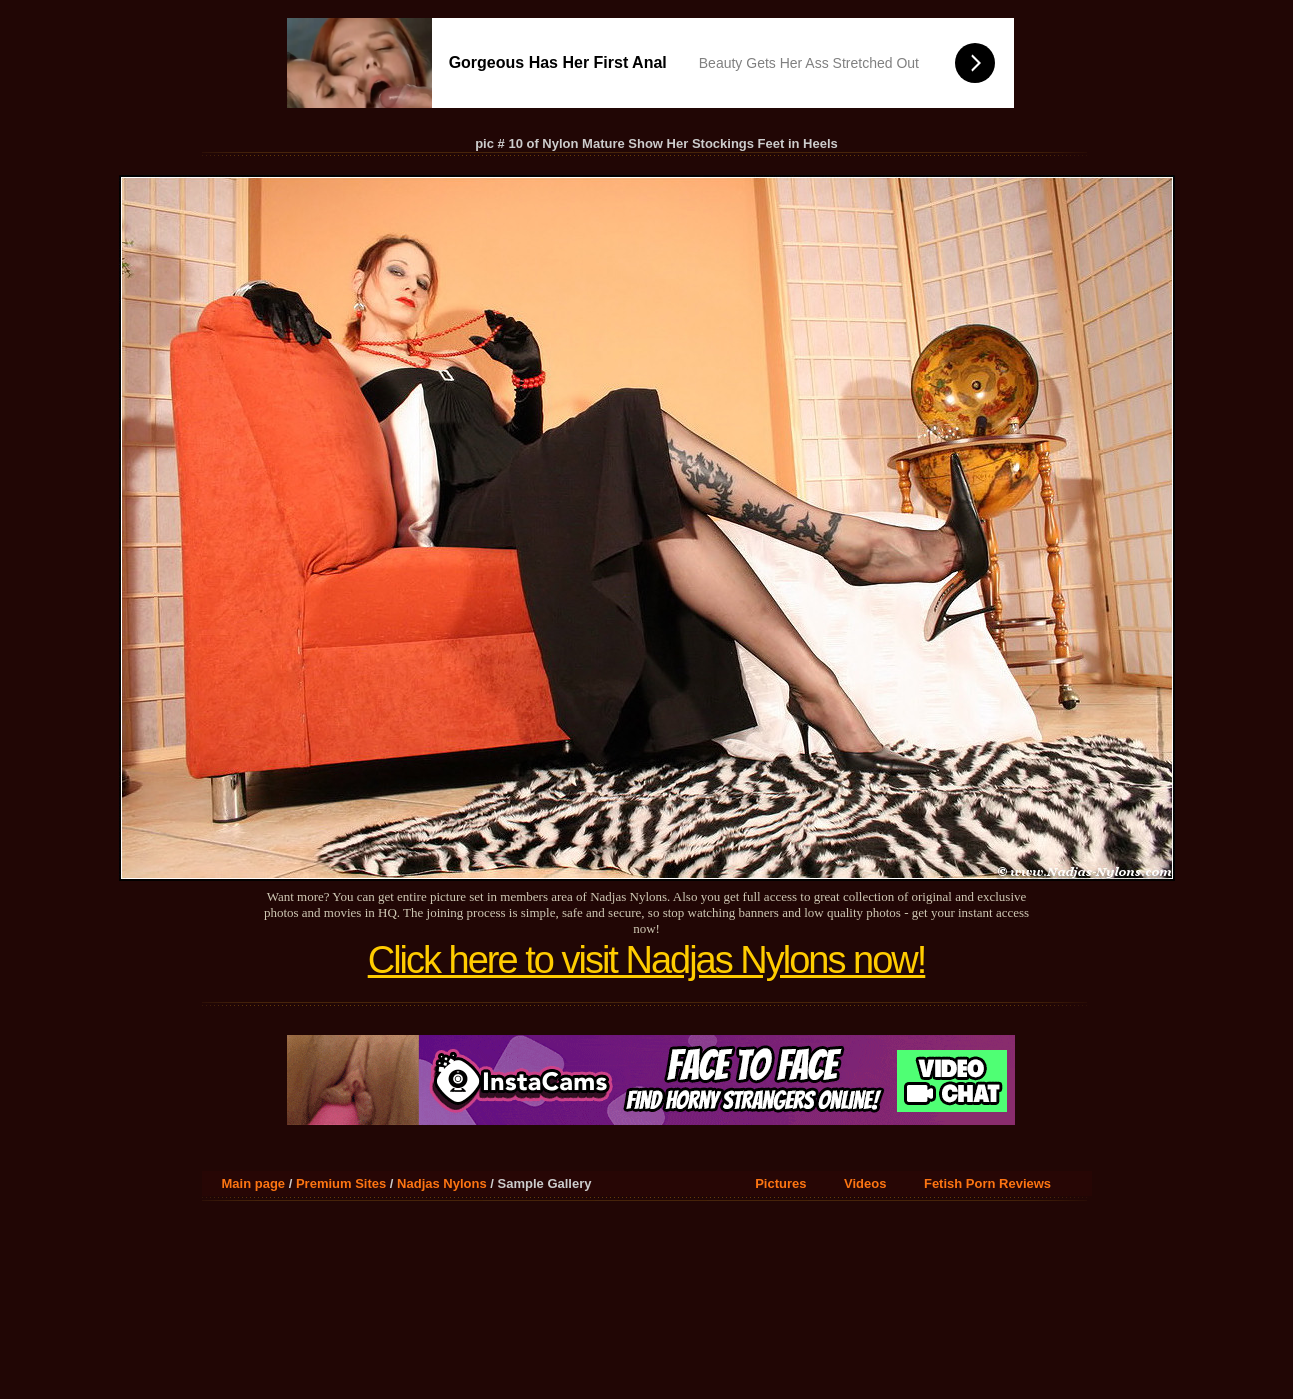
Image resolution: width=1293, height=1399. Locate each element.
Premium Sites (341, 1183)
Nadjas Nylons (442, 1183)
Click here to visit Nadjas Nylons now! (647, 960)
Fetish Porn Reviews (987, 1183)
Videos (865, 1183)
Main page (254, 1183)
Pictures (780, 1183)
